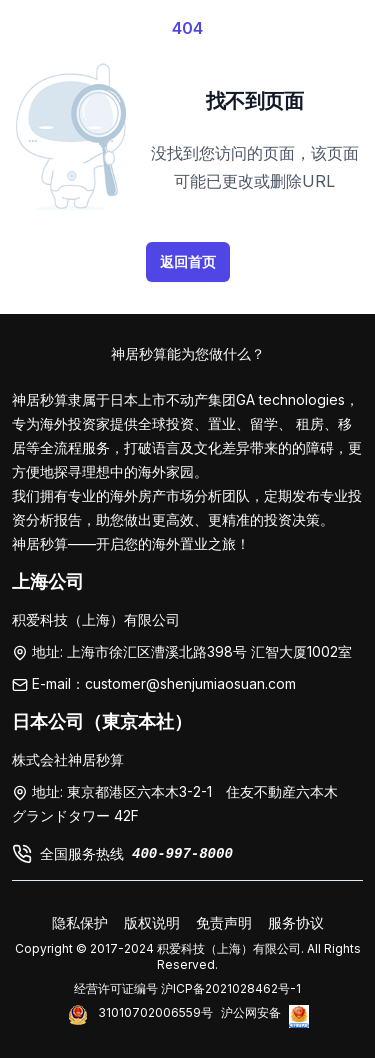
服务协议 (296, 922)
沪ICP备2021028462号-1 (231, 988)
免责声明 (224, 922)
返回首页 (188, 261)
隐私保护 (80, 922)
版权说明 (152, 922)
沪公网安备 (251, 1012)
